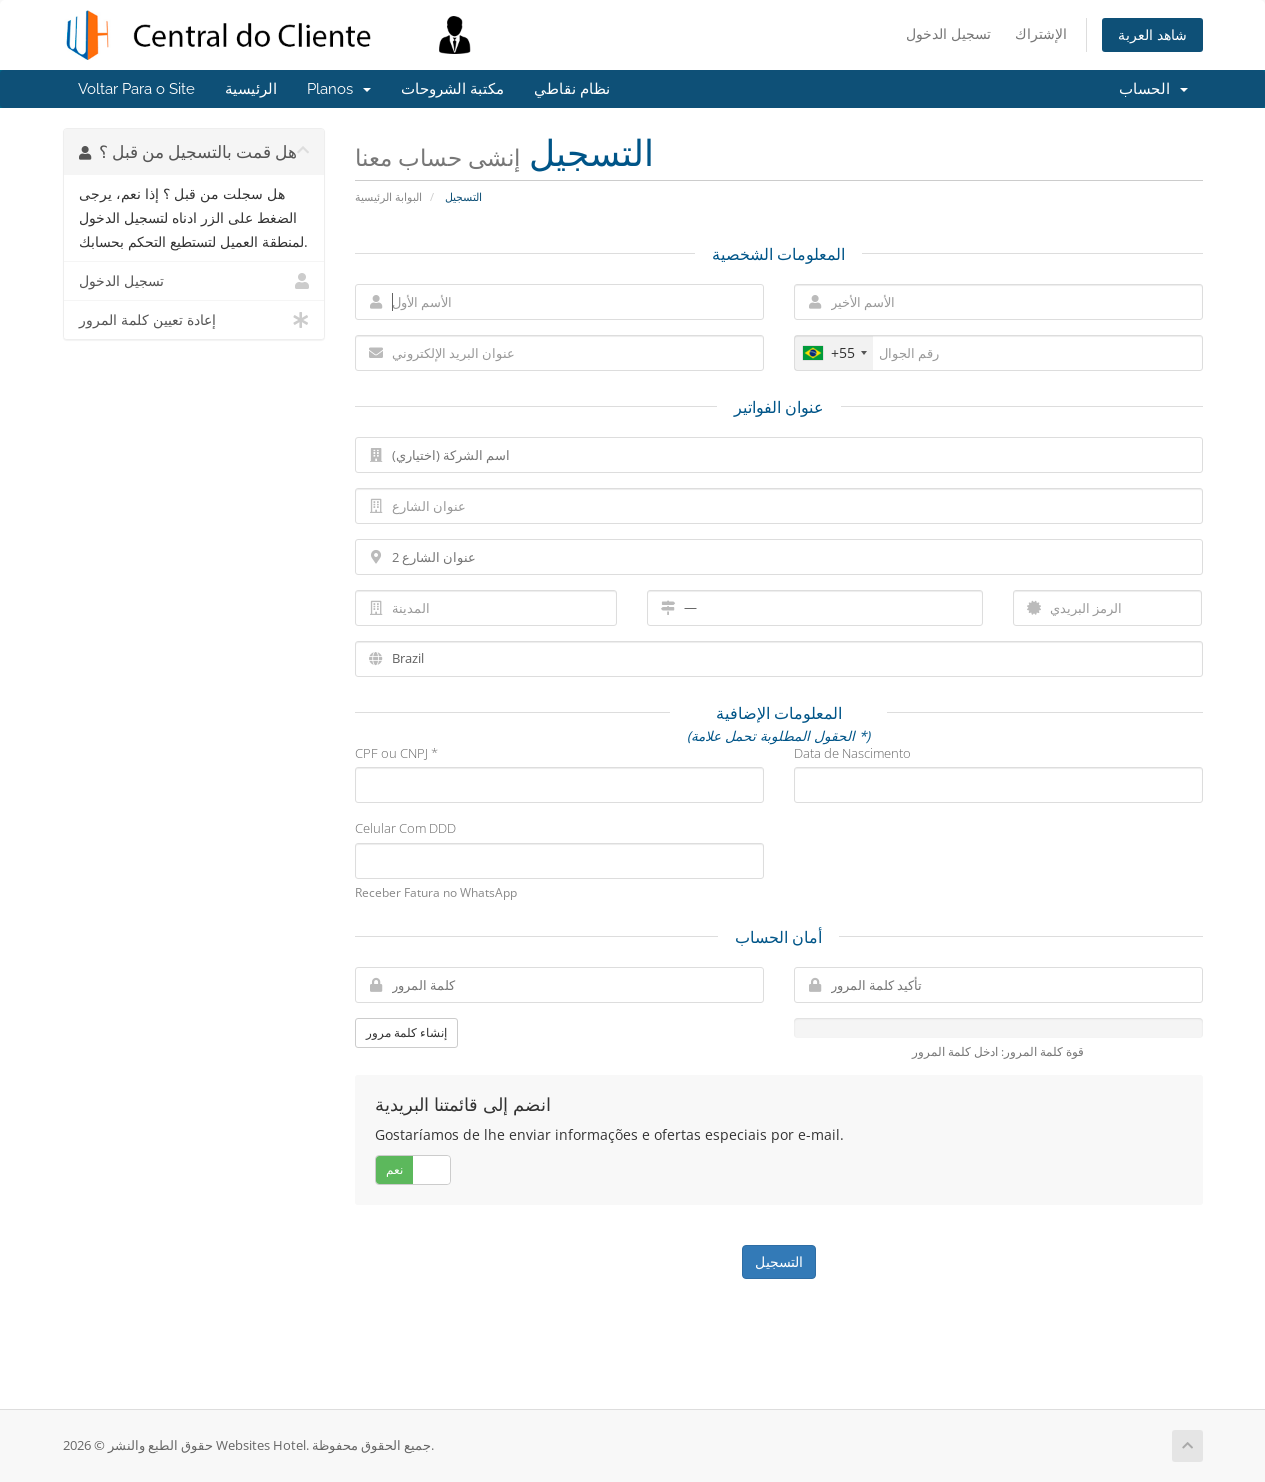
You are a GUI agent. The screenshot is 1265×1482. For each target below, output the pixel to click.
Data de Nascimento (852, 753)
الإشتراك (1041, 33)
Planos (339, 89)
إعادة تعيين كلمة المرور (194, 320)
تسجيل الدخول (948, 33)
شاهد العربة (1152, 34)
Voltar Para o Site (136, 89)
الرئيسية (251, 89)
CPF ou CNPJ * (396, 753)
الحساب (1153, 89)
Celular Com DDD (405, 828)
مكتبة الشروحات (452, 89)
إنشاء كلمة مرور (406, 1032)
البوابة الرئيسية (388, 196)
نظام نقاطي (572, 89)
